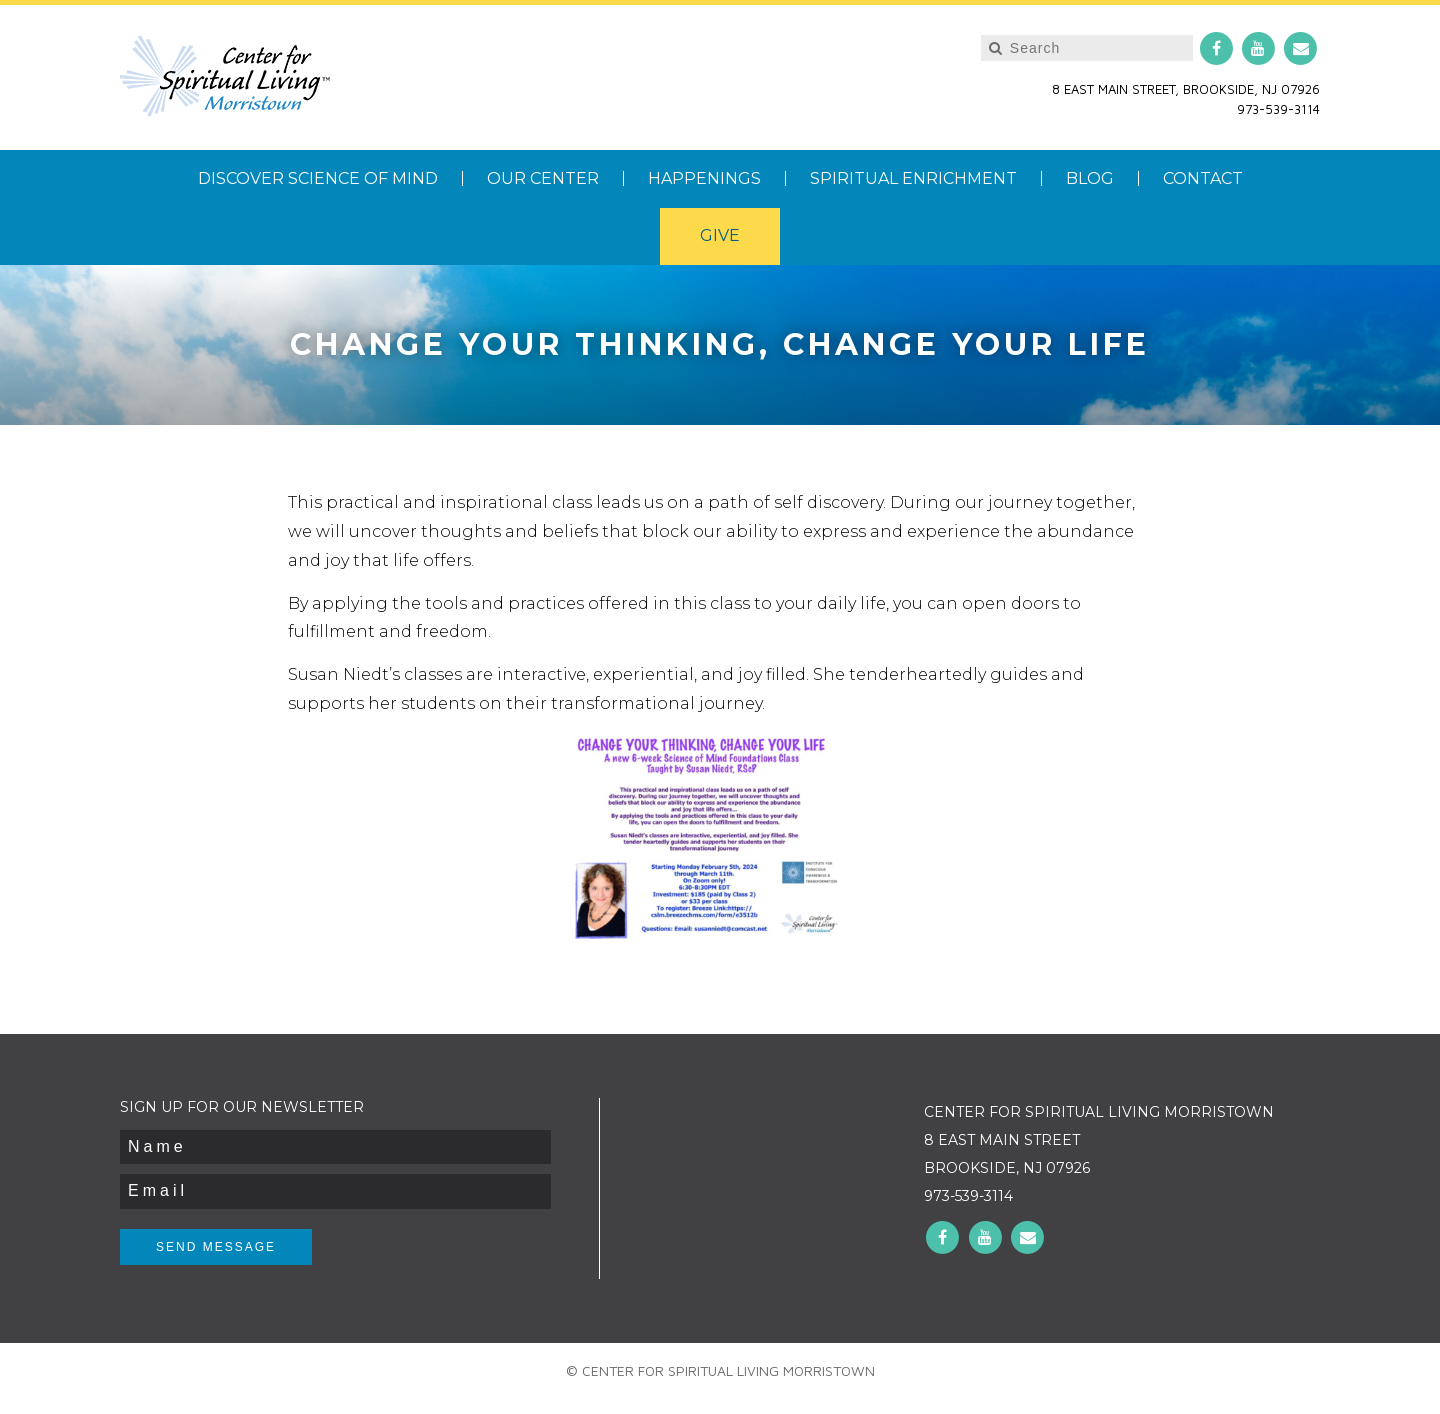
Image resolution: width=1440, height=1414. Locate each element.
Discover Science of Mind (318, 178)
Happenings (704, 178)
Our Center (543, 178)
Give (720, 235)
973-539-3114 (1278, 109)
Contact (1203, 178)
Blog (1090, 178)
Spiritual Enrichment (913, 178)
